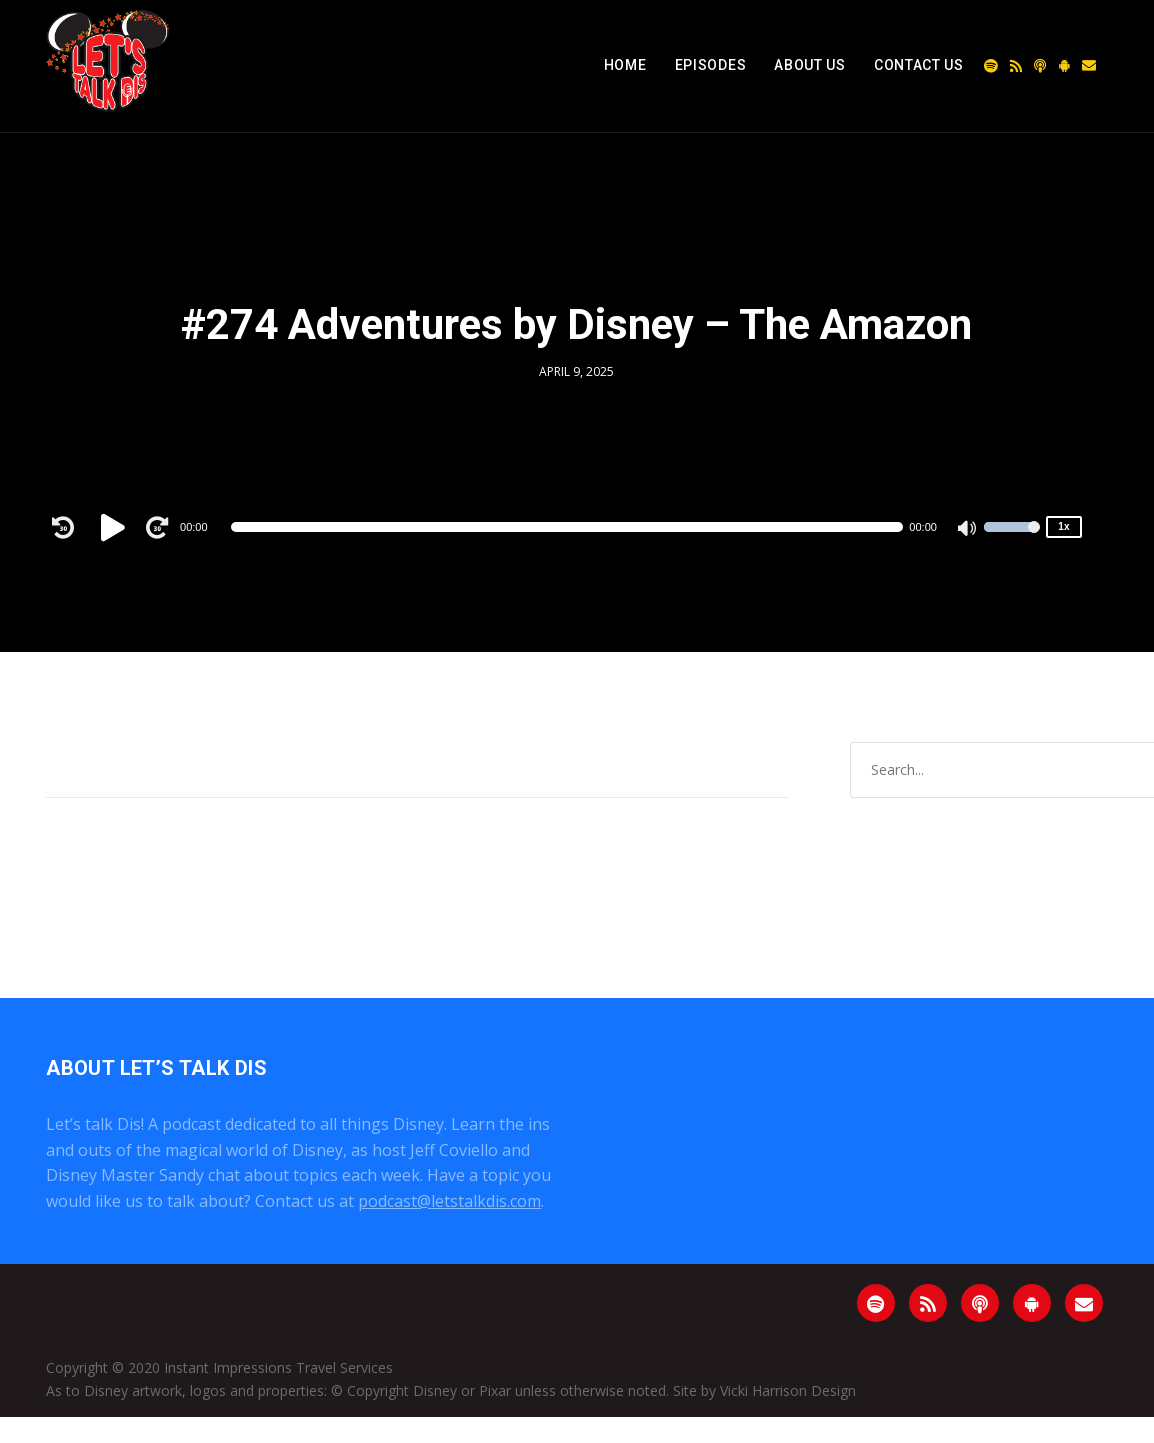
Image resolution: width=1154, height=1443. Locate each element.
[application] (567, 527)
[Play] (116, 527)
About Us (810, 65)
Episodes (711, 65)
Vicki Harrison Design (788, 1390)
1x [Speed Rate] (1063, 526)
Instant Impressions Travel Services (278, 1367)
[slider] (567, 527)
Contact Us (919, 65)
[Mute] (968, 530)
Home (625, 65)
